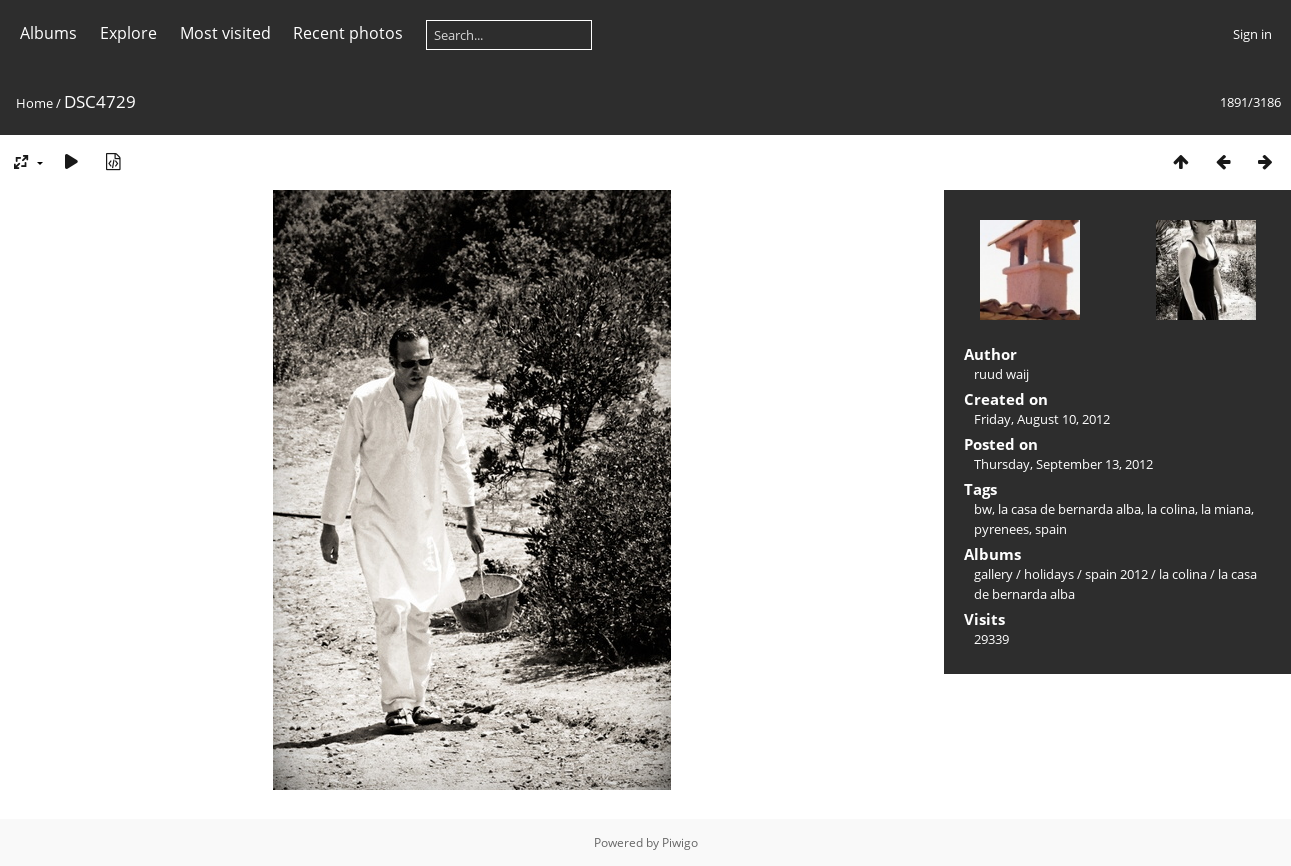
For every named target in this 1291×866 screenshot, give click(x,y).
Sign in (1252, 34)
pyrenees (1001, 529)
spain (1051, 529)
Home (34, 103)
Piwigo (680, 842)
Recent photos (348, 33)
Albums (48, 33)
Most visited (225, 33)
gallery (993, 574)
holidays (1049, 574)
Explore (128, 33)
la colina (1171, 509)
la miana (1226, 509)
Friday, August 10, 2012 (1042, 419)
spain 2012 (1116, 574)
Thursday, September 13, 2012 (1063, 464)
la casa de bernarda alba (1069, 509)
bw (983, 509)
